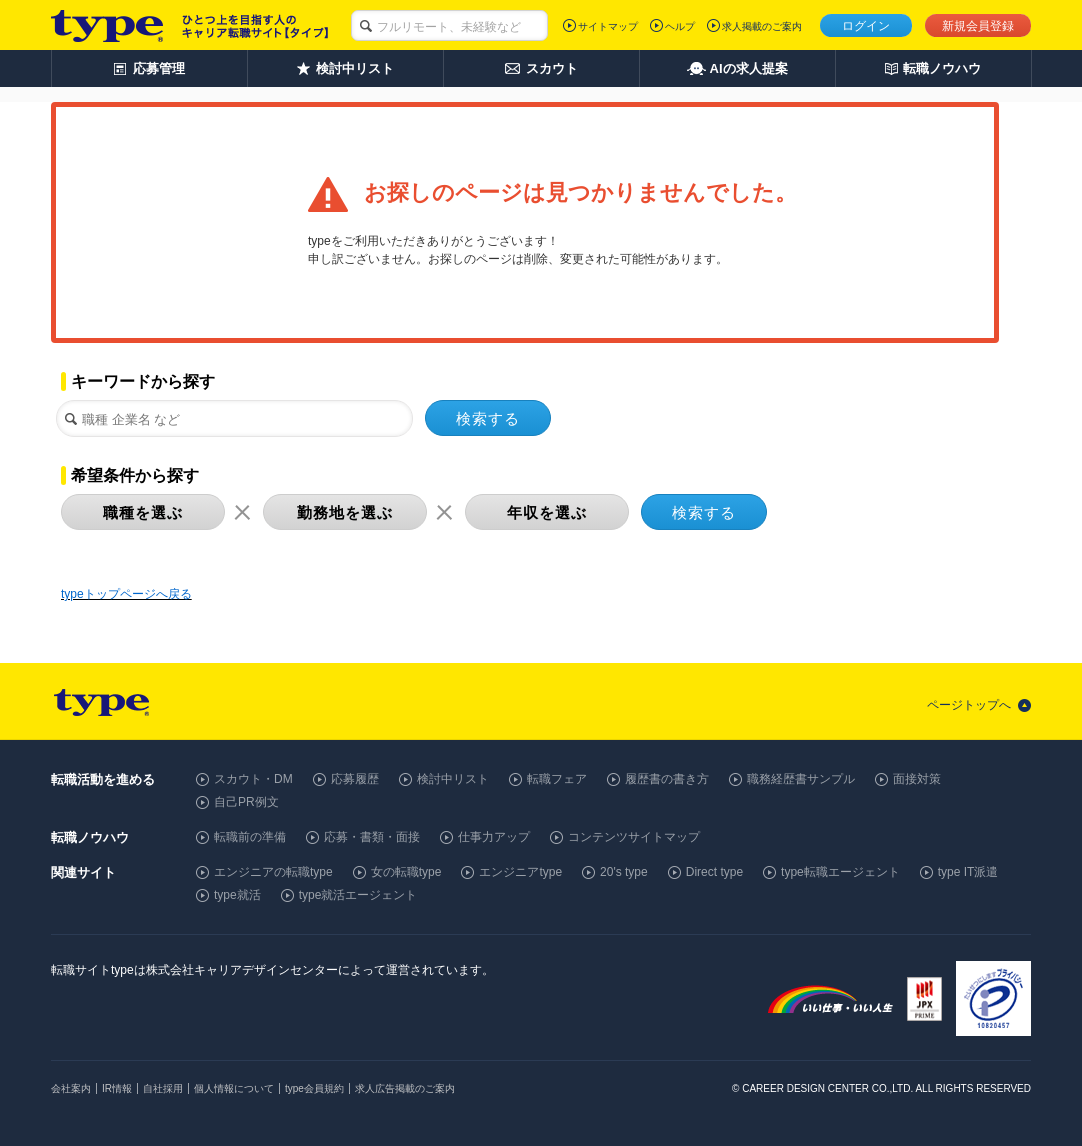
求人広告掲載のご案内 (405, 1088)
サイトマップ (608, 26)
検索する (488, 418)
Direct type (714, 872)
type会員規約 (314, 1088)
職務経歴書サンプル (801, 779)
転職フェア (557, 779)
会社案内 (71, 1088)
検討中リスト (453, 779)
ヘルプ (680, 26)
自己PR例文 (246, 802)
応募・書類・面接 (372, 837)
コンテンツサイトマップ (634, 837)
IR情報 (117, 1088)
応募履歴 (355, 779)
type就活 (237, 895)
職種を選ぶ (143, 512)
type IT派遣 (968, 872)
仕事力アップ (494, 837)
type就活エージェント (358, 895)
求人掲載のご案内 (762, 26)
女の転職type (406, 872)
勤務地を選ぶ (345, 512)
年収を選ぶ (547, 512)
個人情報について (234, 1088)
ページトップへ (969, 705)
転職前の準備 (250, 837)
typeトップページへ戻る (126, 594)
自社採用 (163, 1088)
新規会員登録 (978, 26)
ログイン (866, 26)
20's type (624, 872)
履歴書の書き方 (667, 779)
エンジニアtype (520, 872)
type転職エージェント (840, 872)
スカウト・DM (253, 779)
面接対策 (917, 779)
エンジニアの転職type (273, 872)
